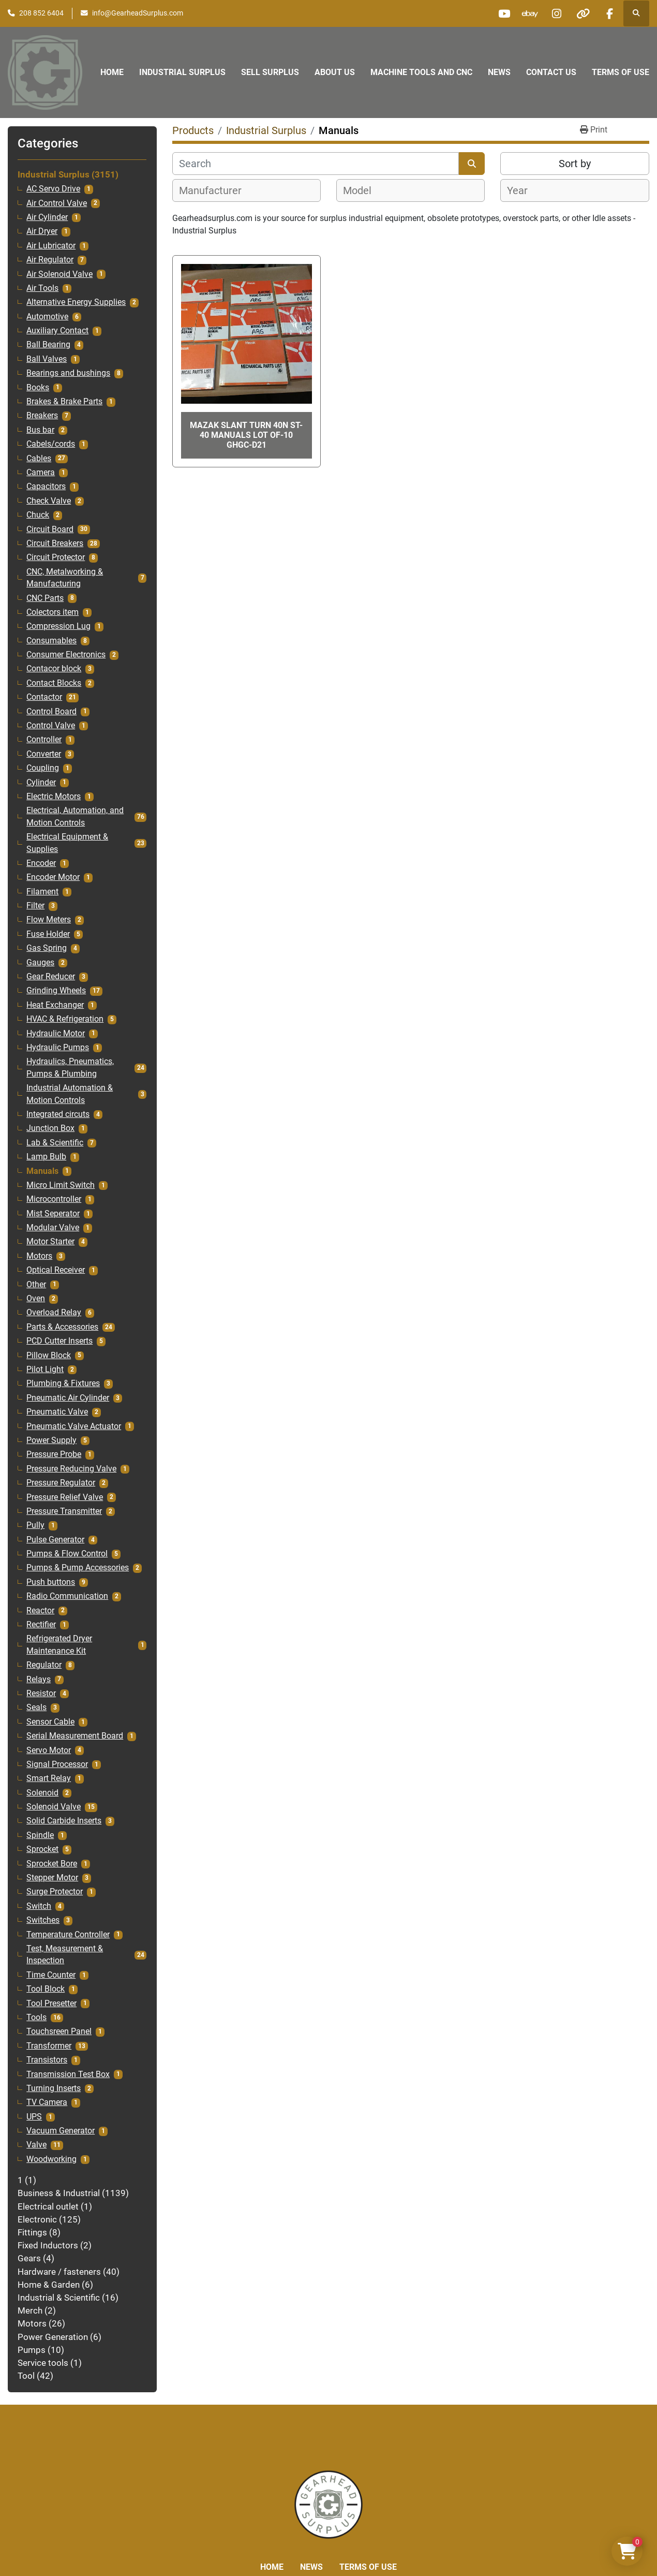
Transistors (46, 2060)
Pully (35, 1525)
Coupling (42, 768)
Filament (42, 891)
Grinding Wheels (56, 990)
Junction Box (50, 1128)
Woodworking (51, 2159)
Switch (38, 1906)
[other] (583, 13)
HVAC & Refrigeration (64, 1019)
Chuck (37, 515)
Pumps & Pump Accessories (77, 1567)
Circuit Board (49, 529)
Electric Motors (53, 796)
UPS (34, 2117)
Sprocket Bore (51, 1863)
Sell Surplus (270, 72)
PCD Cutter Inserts (59, 1341)
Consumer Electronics (66, 654)
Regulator (44, 1665)
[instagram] (557, 13)
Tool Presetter (51, 2003)
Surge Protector (54, 1891)
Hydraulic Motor (55, 1033)
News (499, 72)
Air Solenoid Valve (59, 274)
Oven (35, 1298)
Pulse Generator (55, 1539)
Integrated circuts (57, 1114)
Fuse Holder (48, 934)
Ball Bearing (48, 344)
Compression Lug (58, 626)
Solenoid (42, 1793)
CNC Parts (45, 598)
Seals (36, 1707)
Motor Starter (50, 1241)
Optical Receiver (55, 1270)
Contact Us (551, 72)
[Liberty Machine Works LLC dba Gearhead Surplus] (328, 2504)
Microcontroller (53, 1199)
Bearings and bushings (68, 373)
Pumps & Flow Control (67, 1553)
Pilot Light (45, 1369)
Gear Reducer (50, 976)
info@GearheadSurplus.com (137, 13)
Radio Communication (67, 1596)
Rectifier (41, 1624)
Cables (38, 458)
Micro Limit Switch (60, 1185)
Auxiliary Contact (57, 330)
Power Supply (51, 1440)
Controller (44, 739)
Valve (36, 2145)
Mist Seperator (53, 1213)
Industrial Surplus (182, 72)
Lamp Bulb (46, 1156)
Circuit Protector (55, 557)
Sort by (575, 163)
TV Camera (46, 2102)
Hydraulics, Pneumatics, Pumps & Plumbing (70, 1067)
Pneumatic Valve (57, 1412)
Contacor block (53, 668)
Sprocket (42, 1849)
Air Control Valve (56, 203)
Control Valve (50, 725)
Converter (43, 754)
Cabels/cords (50, 444)
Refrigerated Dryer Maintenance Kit (59, 1644)
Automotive (47, 316)
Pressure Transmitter (64, 1511)
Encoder (41, 863)
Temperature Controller (68, 1934)
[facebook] (609, 13)
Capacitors (46, 486)
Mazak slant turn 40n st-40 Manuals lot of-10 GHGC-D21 (246, 435)
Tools (36, 2017)
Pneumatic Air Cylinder (67, 1398)
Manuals (42, 1171)
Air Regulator (49, 259)
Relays (38, 1679)
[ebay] (530, 13)
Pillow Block (48, 1355)
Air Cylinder (47, 217)
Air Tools (42, 288)
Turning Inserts (53, 2088)
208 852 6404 (41, 13)
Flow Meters (48, 919)
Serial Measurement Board (74, 1736)
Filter (35, 905)
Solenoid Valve (53, 1807)
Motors (39, 1256)
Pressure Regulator (60, 1483)
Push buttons (50, 1582)
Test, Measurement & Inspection (64, 1954)
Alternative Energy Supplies (76, 302)
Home (112, 72)
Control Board (51, 711)
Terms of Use (620, 72)
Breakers (42, 415)
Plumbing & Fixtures (63, 1383)
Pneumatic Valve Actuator (73, 1426)
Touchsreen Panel (59, 2031)
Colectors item (52, 612)
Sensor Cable (50, 1722)
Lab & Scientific (54, 1142)
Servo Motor (48, 1750)
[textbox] (216, 190)
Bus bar (40, 430)
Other (36, 1284)
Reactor (40, 1610)
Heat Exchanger (55, 1005)
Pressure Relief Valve (64, 1497)
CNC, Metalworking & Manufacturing (64, 577)
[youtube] (504, 13)
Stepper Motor (52, 1877)
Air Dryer (41, 231)
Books (37, 387)
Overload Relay (53, 1312)
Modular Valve (52, 1227)
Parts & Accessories (62, 1327)
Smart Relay (48, 1778)
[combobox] (246, 190)
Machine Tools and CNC (421, 72)
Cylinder (41, 782)
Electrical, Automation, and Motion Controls (75, 816)
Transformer (48, 2046)
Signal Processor (57, 1764)
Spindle (40, 1835)
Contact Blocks (53, 683)
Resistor (41, 1693)
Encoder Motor (53, 877)
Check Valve (48, 501)
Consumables (51, 640)
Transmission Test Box (68, 2074)
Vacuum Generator (60, 2131)
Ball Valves (46, 359)
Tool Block (45, 1989)
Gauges (40, 962)
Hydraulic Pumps (57, 1047)
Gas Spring (46, 948)
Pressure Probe (53, 1454)
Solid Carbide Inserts (63, 1821)
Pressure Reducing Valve (71, 1469)
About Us (335, 72)
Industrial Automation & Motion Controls (69, 1094)
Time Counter (51, 1975)
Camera (40, 472)
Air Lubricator (51, 246)
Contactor (44, 697)
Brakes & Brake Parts (64, 401)
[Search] (315, 163)
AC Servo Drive (53, 189)
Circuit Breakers (54, 543)
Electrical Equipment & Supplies (67, 842)
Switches (42, 1920)
